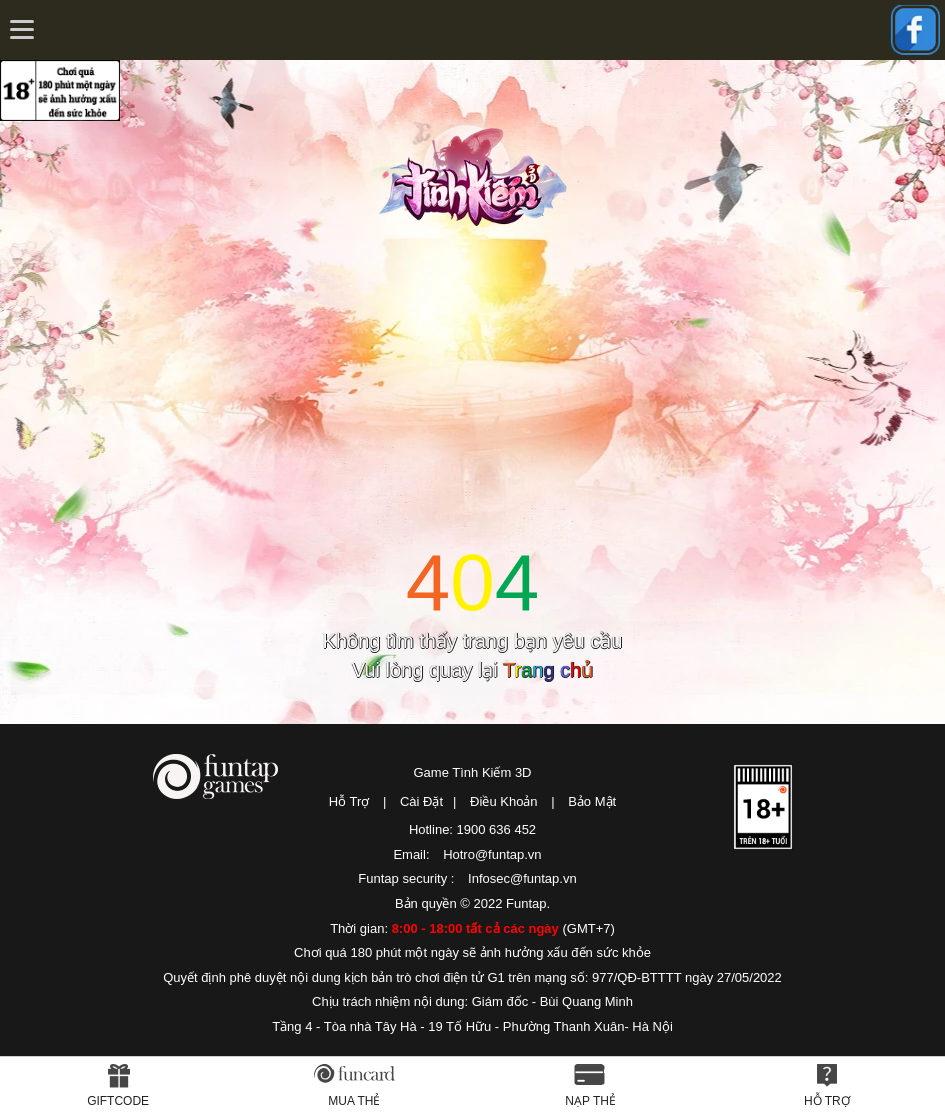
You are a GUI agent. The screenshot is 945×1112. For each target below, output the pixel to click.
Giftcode (118, 1101)
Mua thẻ (354, 1101)
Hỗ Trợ (349, 801)
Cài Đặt (421, 801)
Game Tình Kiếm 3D (472, 772)
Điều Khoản (503, 801)
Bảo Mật (592, 801)
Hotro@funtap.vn (492, 854)
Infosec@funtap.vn (522, 878)
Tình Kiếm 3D (479, 173)
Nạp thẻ (590, 1101)
